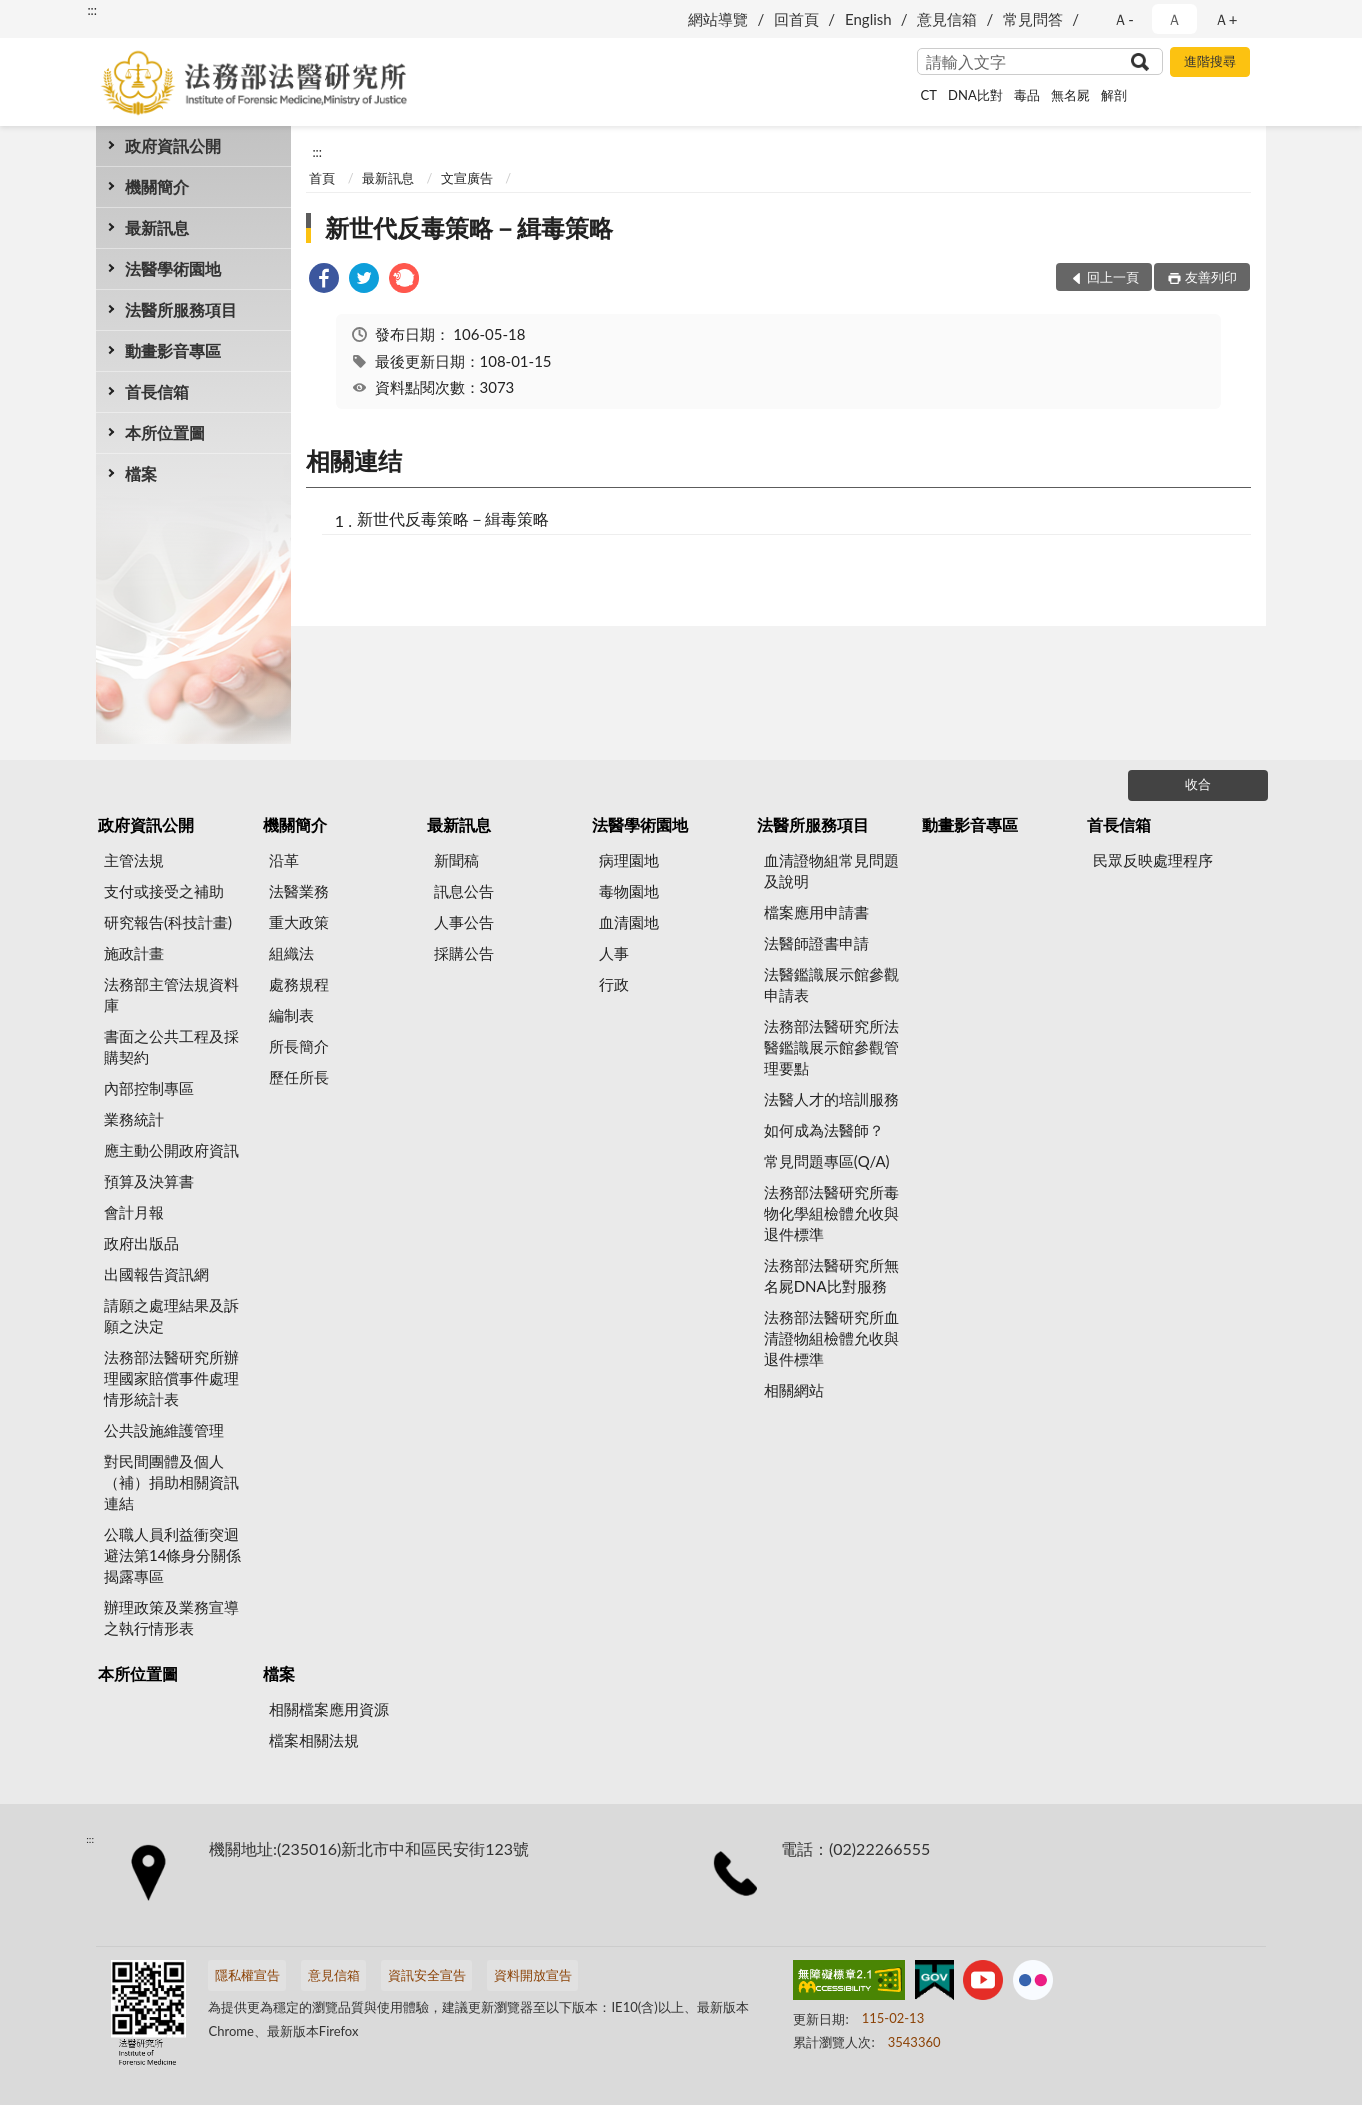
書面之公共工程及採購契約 (171, 1046)
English (868, 19)
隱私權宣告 (247, 1975)
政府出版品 (141, 1243)
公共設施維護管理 (164, 1430)
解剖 (1114, 95)
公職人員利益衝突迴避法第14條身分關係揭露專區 (172, 1555)
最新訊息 (157, 227)
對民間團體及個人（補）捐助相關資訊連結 (171, 1482)
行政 (614, 984)
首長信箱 (157, 391)
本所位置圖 (165, 432)
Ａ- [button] (1123, 19)
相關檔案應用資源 (329, 1709)
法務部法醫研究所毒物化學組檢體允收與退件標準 (831, 1213)
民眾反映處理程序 (1153, 860)
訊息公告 (464, 891)
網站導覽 (718, 19)
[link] (324, 280)
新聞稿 (456, 860)
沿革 (284, 860)
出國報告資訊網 (156, 1274)
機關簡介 (157, 186)
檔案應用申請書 (816, 912)
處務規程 (299, 984)
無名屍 (1070, 95)
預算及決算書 (149, 1181)
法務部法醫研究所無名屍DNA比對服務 (831, 1275)
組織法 (291, 953)
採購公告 (464, 953)
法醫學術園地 (173, 268)
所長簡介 (299, 1046)
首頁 (322, 178)
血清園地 (629, 922)
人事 (614, 953)
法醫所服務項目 (181, 309)
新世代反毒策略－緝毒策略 (469, 227)
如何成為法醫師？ (824, 1130)
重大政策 (299, 922)
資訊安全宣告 (427, 1975)
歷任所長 (299, 1077)
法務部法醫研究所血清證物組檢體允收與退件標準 (831, 1338)
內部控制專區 (149, 1088)
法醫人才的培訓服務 (831, 1099)
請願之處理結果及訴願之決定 (171, 1315)
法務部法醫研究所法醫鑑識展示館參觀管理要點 (831, 1047)
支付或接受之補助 (164, 891)
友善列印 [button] (1211, 277)
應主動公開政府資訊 (171, 1150)
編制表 (291, 1015)
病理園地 (629, 860)
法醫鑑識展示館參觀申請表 (831, 984)
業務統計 (134, 1119)
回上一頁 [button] (1113, 277)
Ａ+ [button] (1226, 19)
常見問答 (1033, 19)
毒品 (1027, 95)
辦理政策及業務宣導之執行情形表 (171, 1617)
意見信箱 (947, 19)
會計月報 (134, 1212)
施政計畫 (134, 953)
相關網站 (794, 1390)
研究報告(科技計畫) (168, 922)
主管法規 (134, 860)
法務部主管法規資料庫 (171, 994)
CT (929, 95)
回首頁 (796, 19)
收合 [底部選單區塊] (1198, 784)
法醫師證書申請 (816, 943)
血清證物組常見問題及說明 (831, 870)
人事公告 (464, 922)
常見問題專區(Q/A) (827, 1161)
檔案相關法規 (314, 1740)
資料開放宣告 (533, 1975)
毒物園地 (629, 891)
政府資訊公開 (173, 145)
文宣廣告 (467, 178)
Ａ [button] (1174, 19)
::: (92, 10)
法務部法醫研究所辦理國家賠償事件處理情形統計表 (171, 1378)
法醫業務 (299, 891)
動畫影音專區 (173, 350)
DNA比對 (975, 95)
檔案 (141, 473)
